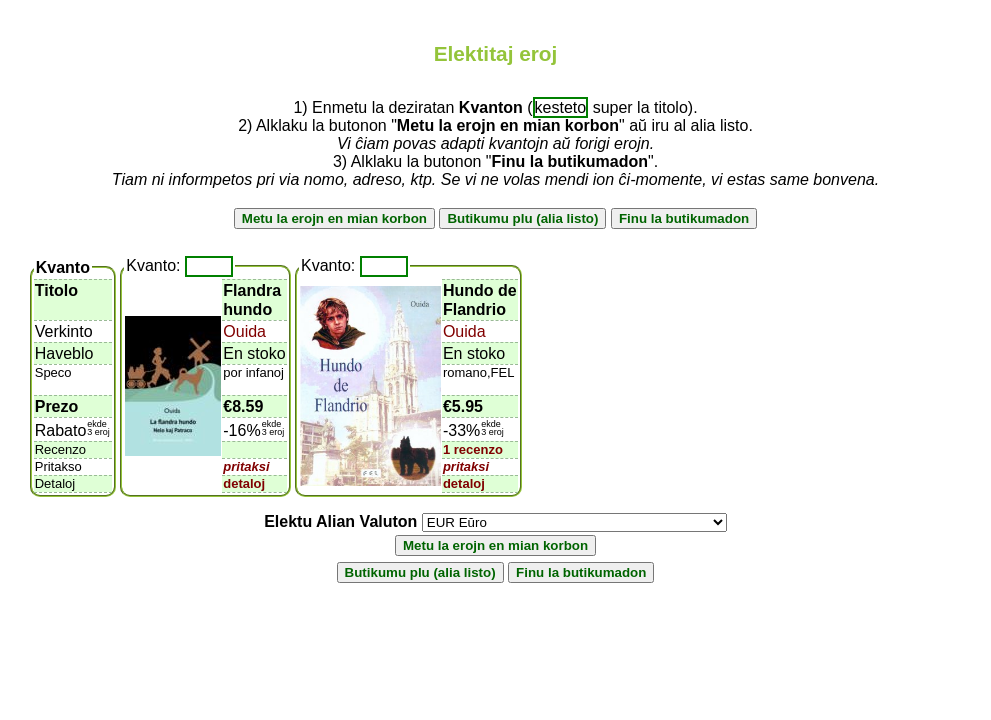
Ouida (244, 331)
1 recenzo (473, 449)
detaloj (244, 483)
